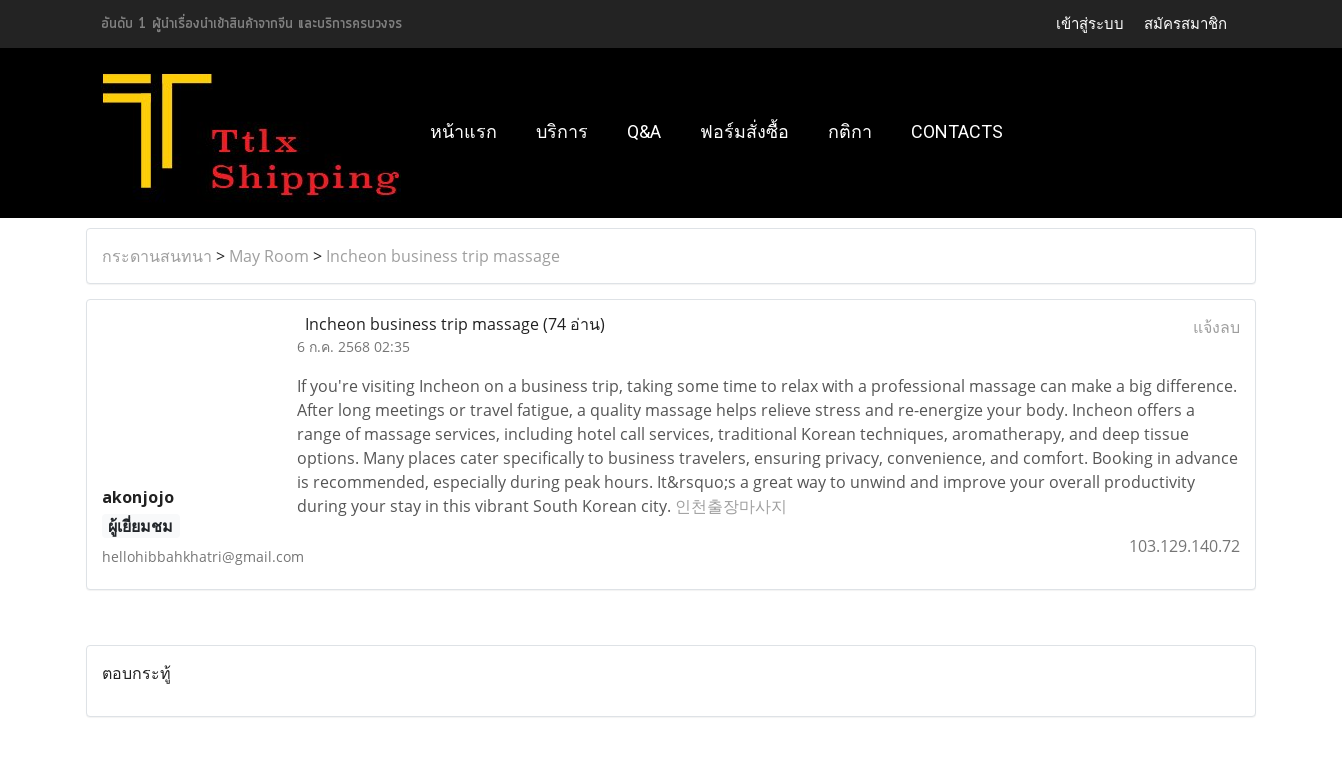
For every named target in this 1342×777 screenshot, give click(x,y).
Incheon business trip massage (443, 256)
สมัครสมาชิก (1185, 23)
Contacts (957, 131)
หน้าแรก (463, 131)
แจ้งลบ (1216, 327)
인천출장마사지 (731, 506)
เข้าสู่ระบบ (1090, 23)
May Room (269, 256)
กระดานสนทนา (157, 256)
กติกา (850, 131)
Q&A (644, 131)
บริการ (562, 131)
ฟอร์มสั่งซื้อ (744, 131)
